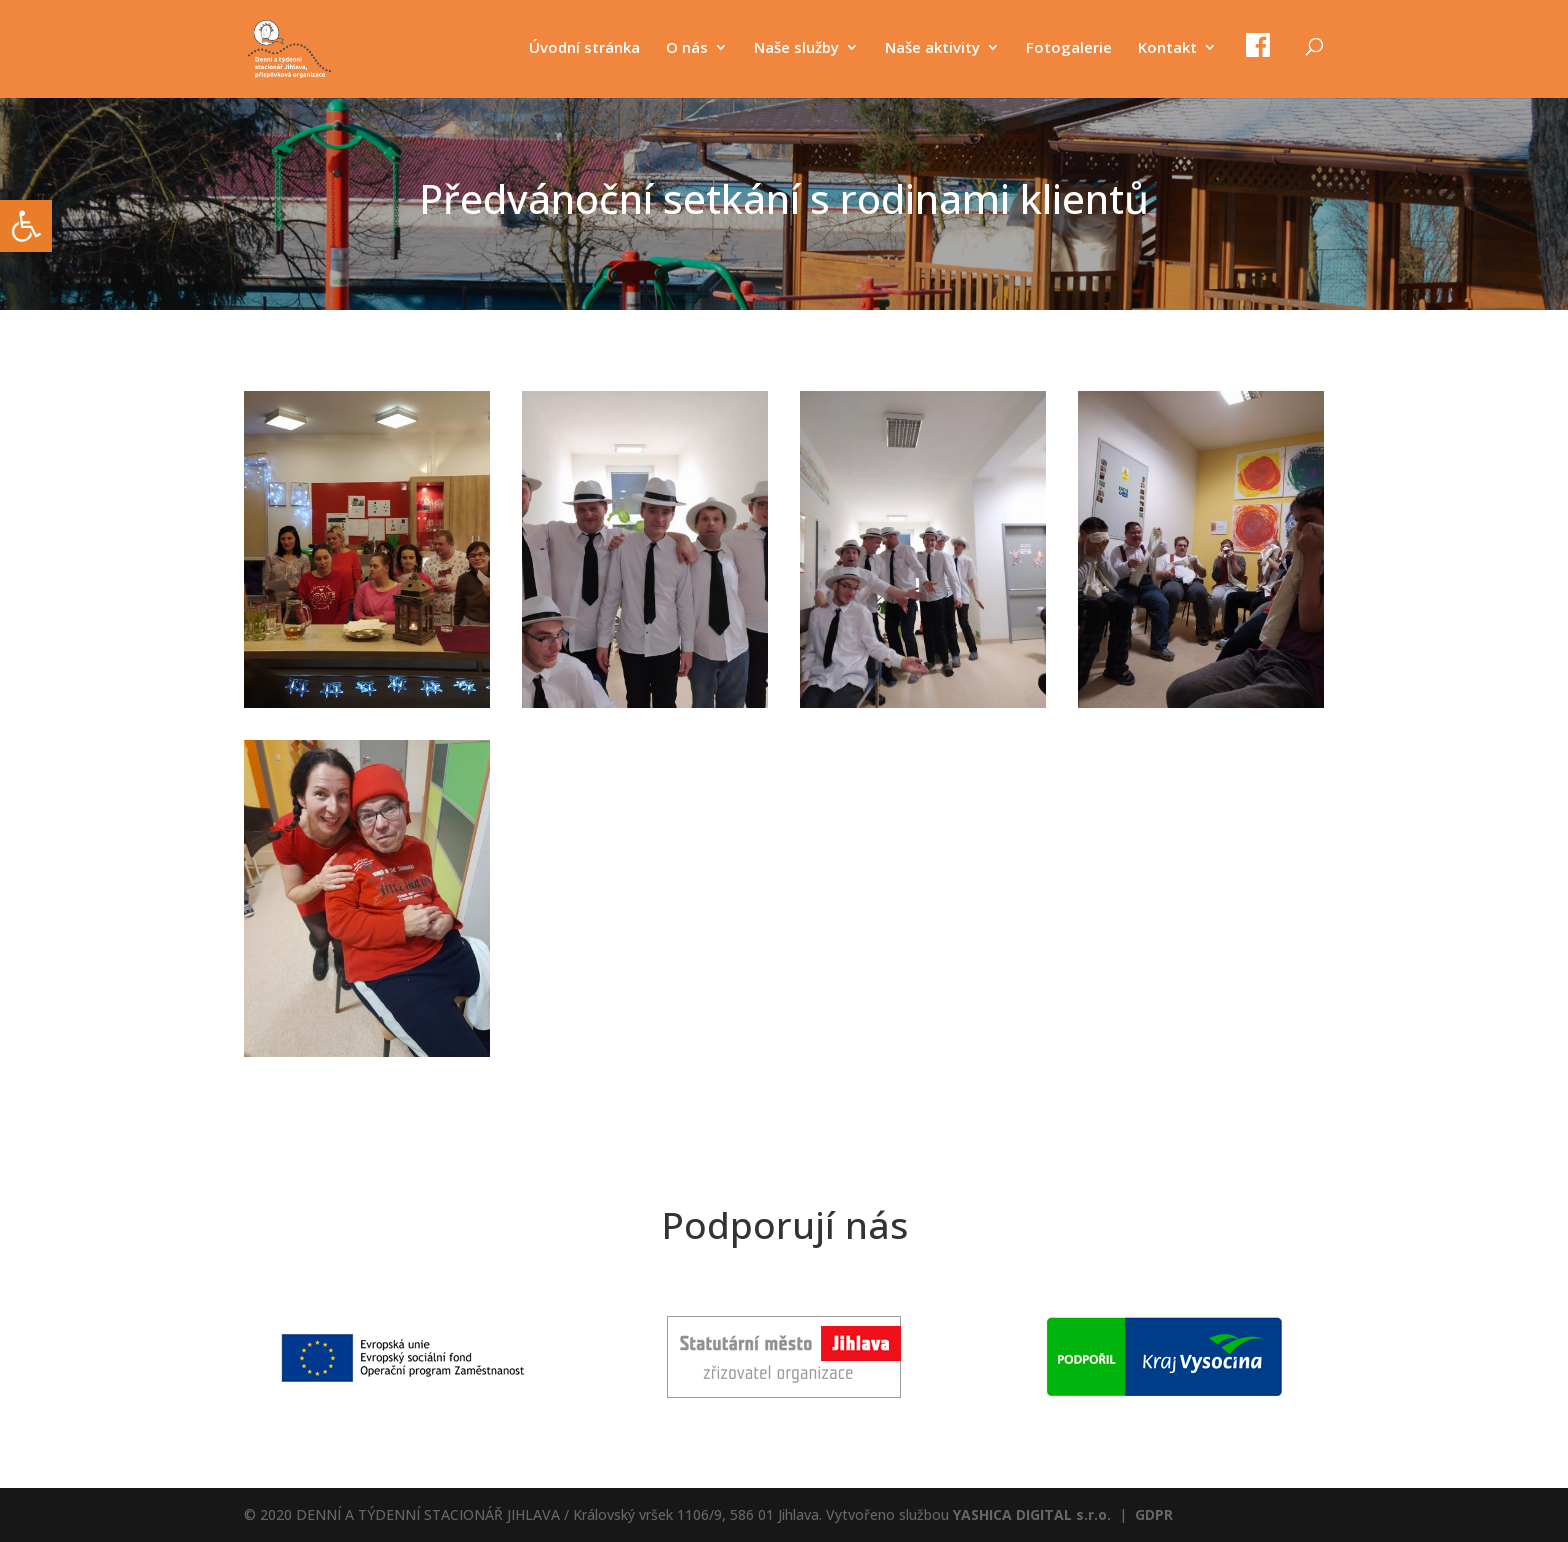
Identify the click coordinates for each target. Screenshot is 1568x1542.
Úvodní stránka (584, 48)
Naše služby (796, 48)
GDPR (1154, 1514)
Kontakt (1167, 48)
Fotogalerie (1069, 48)
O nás (687, 48)
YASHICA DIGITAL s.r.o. (1032, 1514)
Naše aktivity (932, 48)
